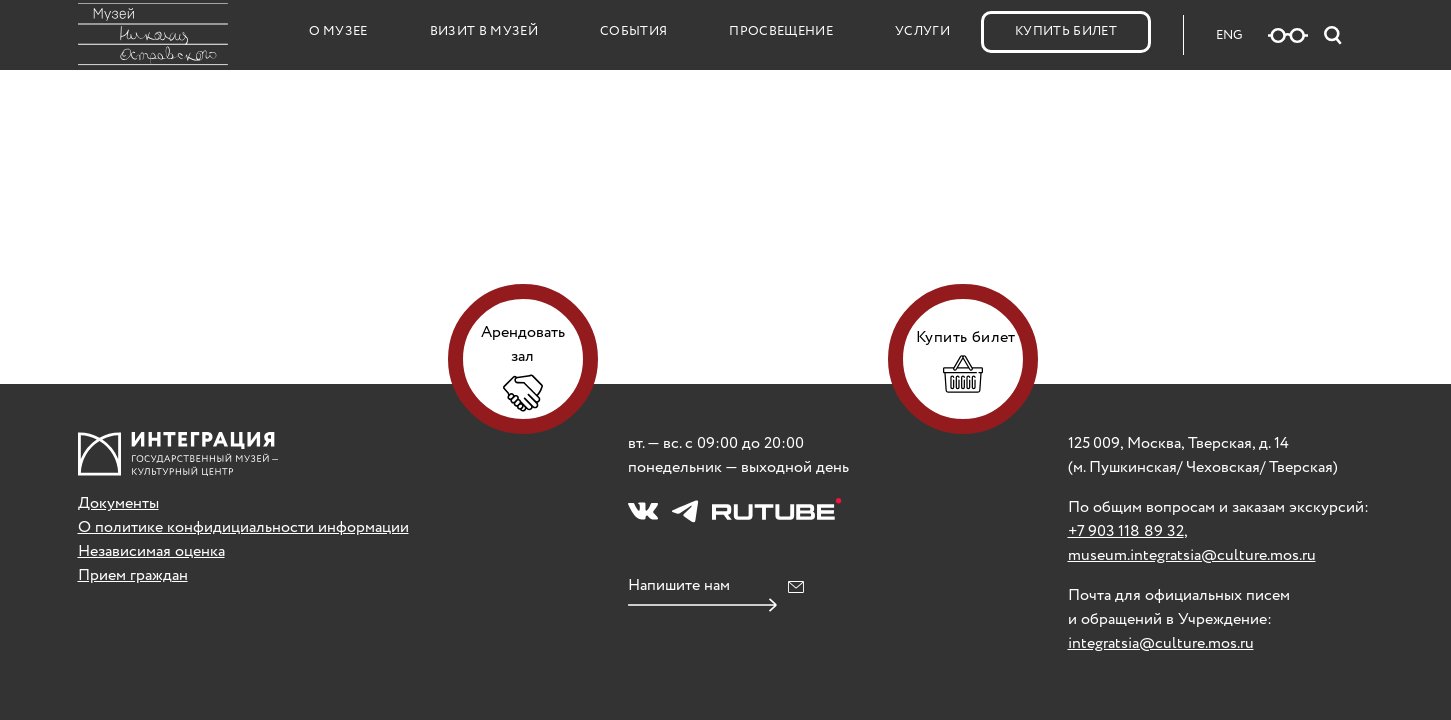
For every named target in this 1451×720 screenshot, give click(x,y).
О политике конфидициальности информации (243, 527)
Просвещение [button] (781, 31)
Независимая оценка (151, 551)
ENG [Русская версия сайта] (1229, 35)
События (633, 31)
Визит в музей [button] (484, 31)
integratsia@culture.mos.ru (1161, 643)
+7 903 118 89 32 (1126, 531)
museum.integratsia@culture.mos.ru (1192, 555)
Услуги (922, 31)
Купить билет (1066, 31)
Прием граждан (133, 575)
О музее (338, 31)
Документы (118, 503)
